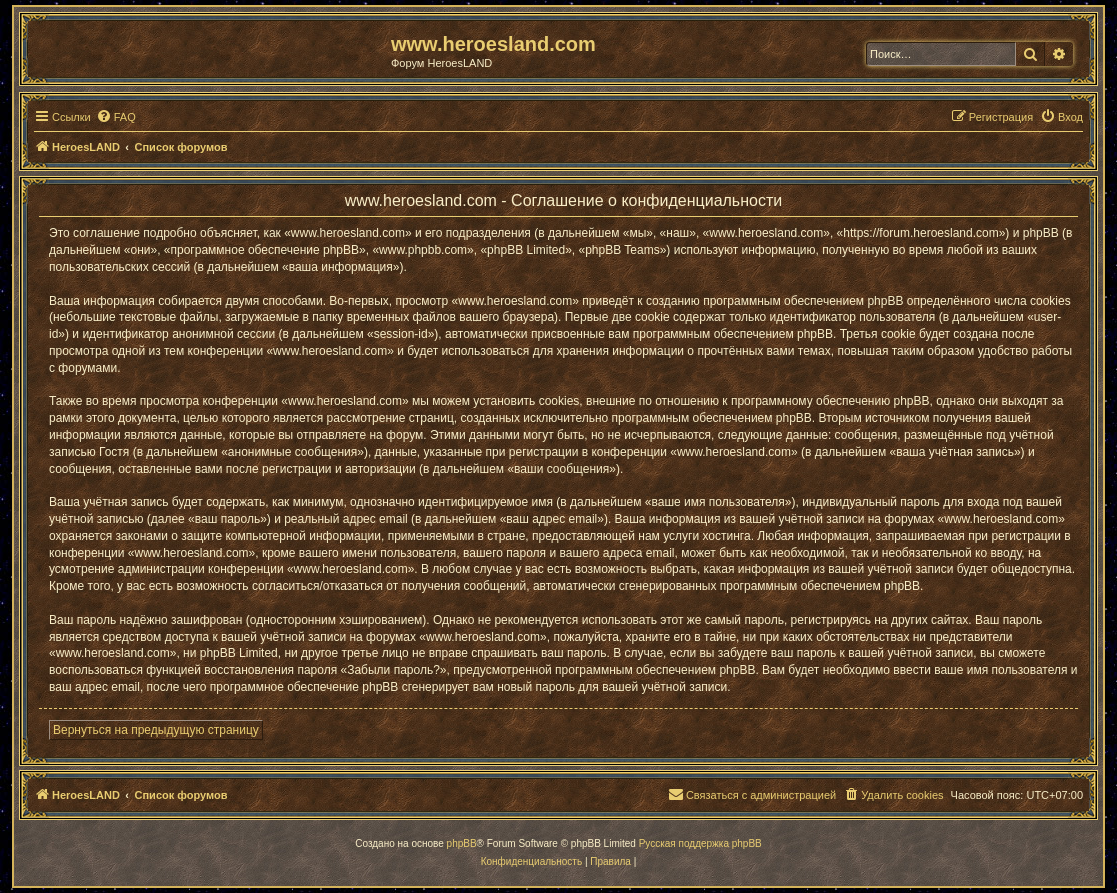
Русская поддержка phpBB (700, 843)
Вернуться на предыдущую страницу (156, 730)
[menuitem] (116, 117)
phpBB (462, 843)
